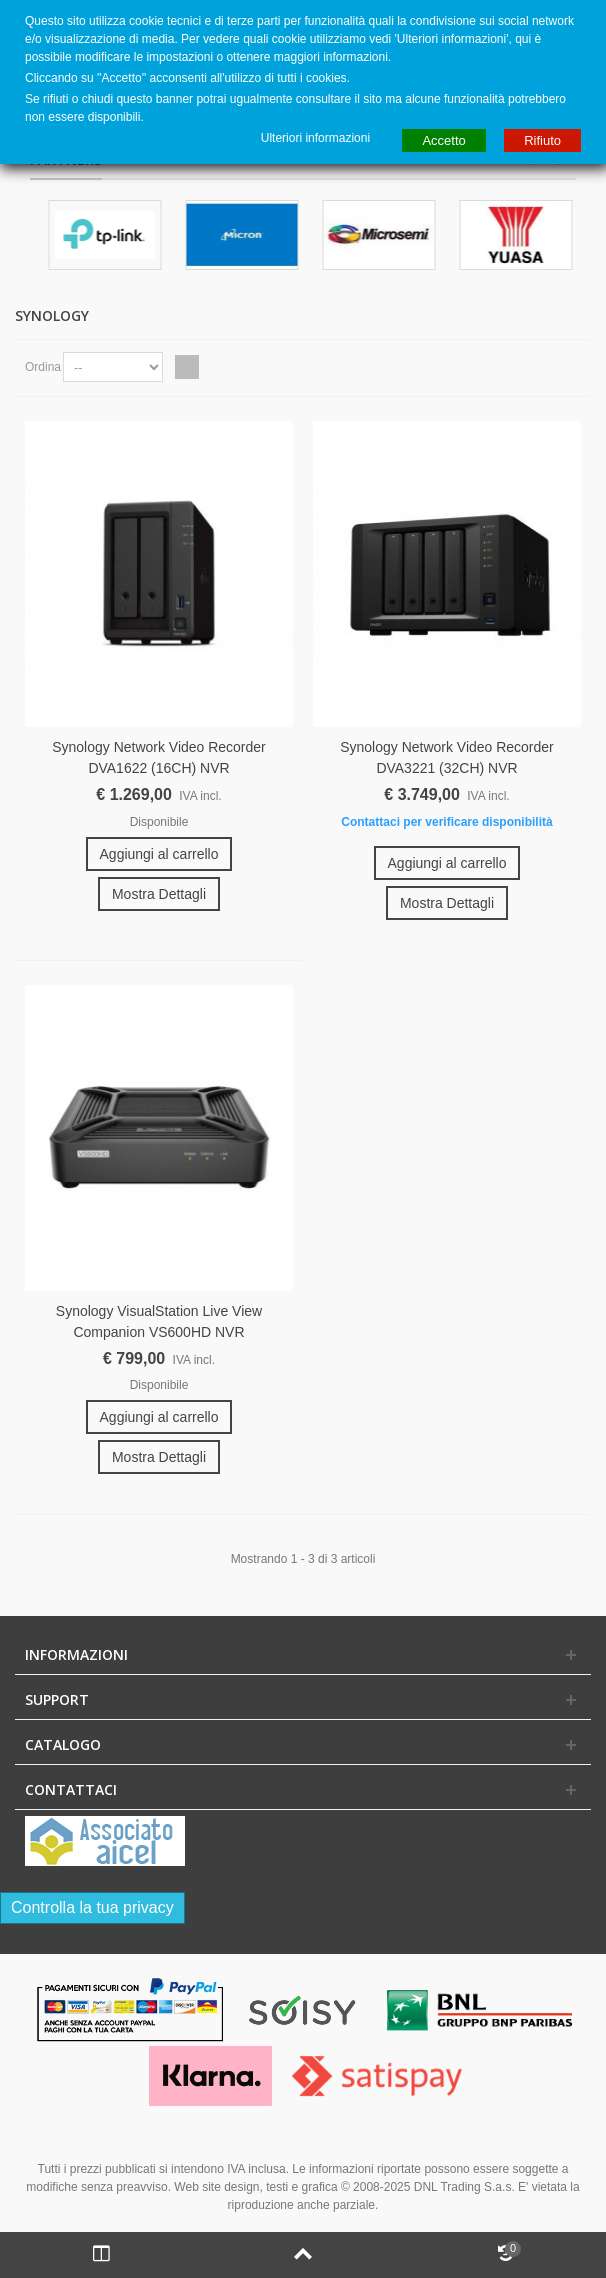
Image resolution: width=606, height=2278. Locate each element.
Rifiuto (542, 140)
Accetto (443, 140)
